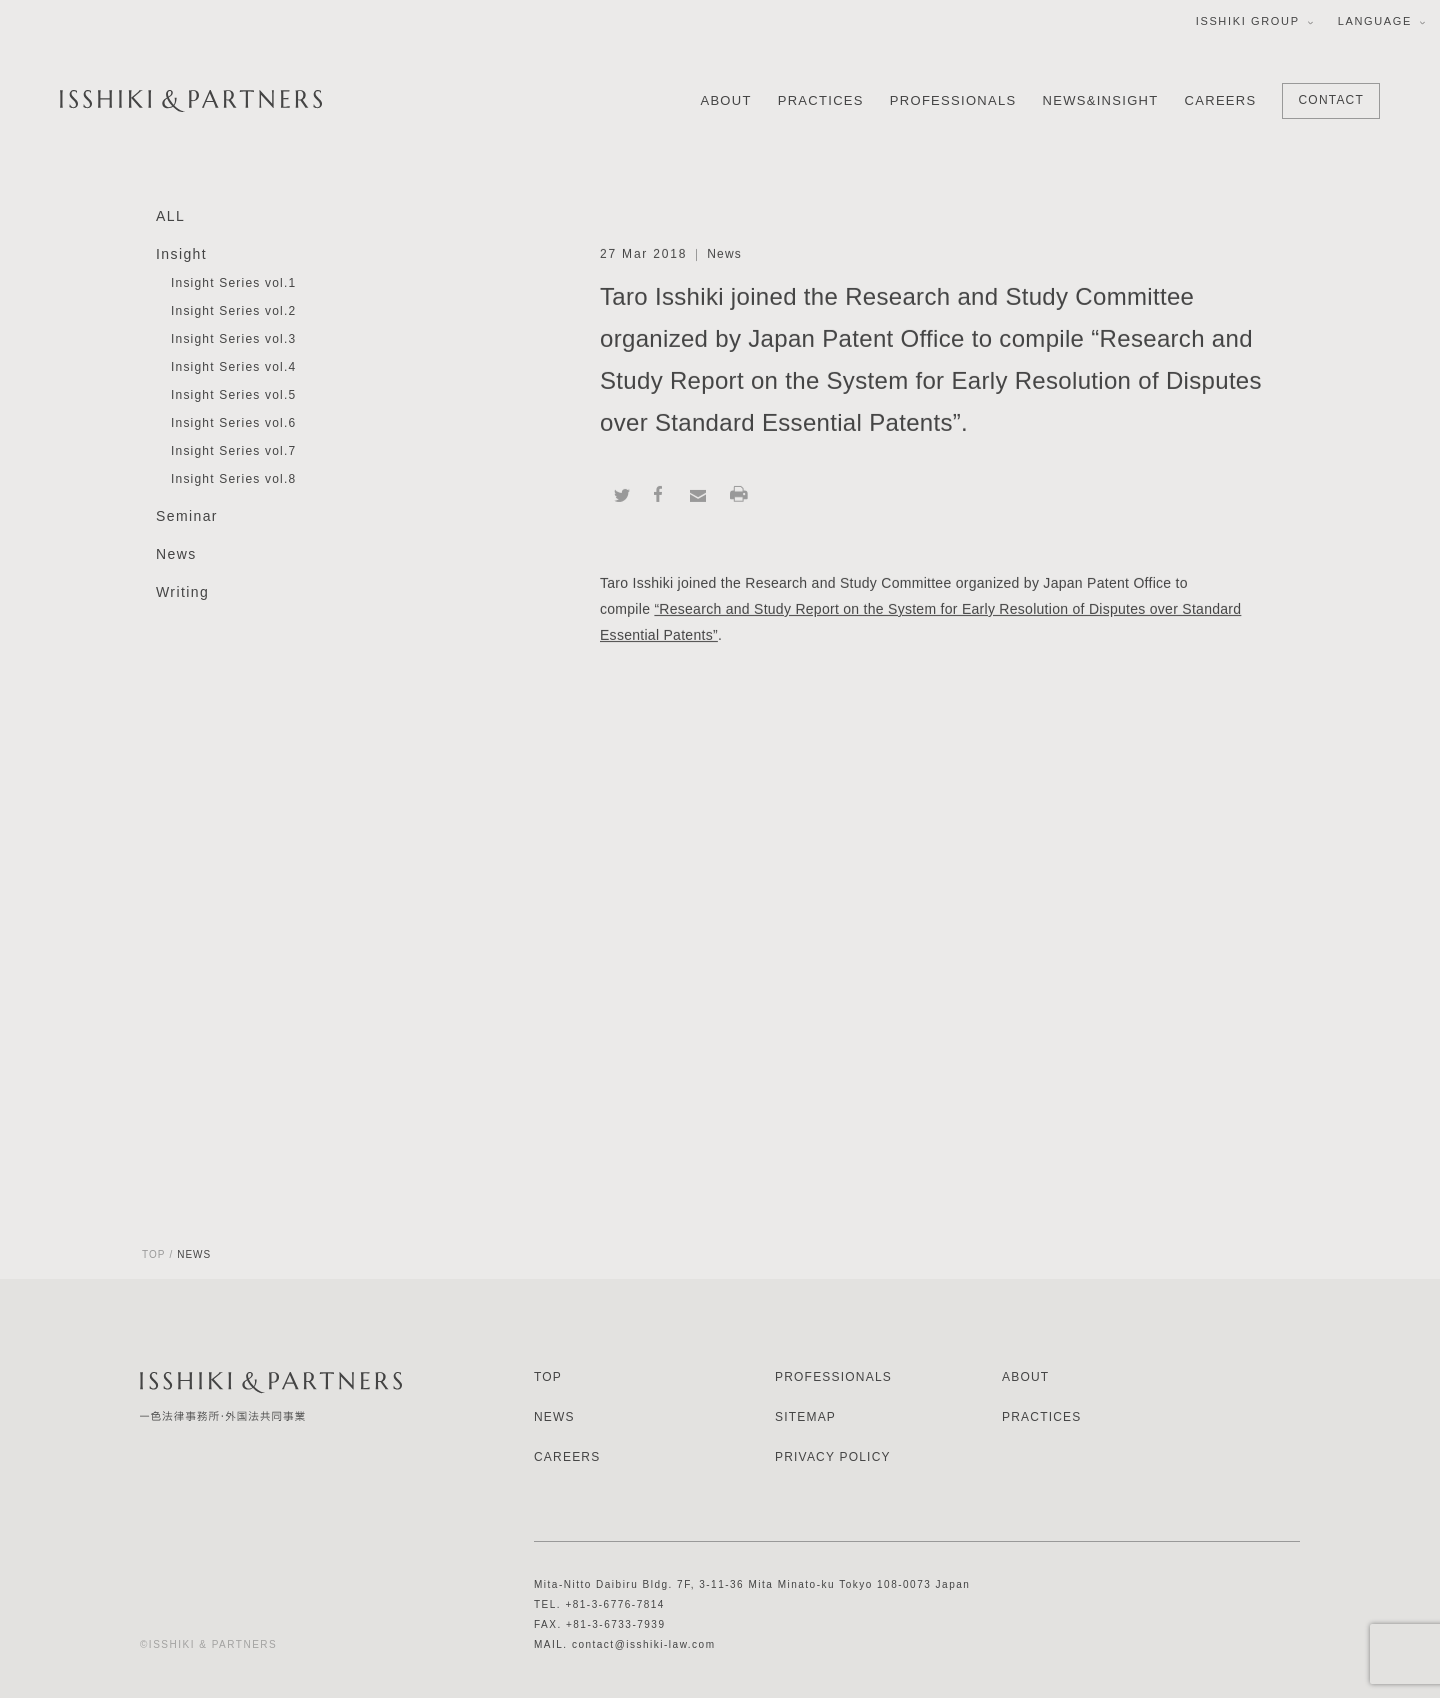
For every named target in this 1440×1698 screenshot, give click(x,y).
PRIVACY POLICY (833, 1457)
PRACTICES (821, 100)
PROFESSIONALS (953, 100)
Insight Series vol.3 (233, 340)
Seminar (187, 517)
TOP (153, 1254)
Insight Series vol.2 (233, 312)
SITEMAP (805, 1417)
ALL (170, 217)
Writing (182, 593)
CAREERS (1221, 100)
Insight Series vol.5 (233, 396)
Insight (181, 255)
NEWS (554, 1417)
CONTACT (1331, 100)
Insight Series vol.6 (233, 424)
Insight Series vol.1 (233, 284)
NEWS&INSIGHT (1101, 100)
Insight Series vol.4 (233, 368)
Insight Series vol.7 (233, 452)
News (176, 555)
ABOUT (725, 100)
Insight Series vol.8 (233, 480)
